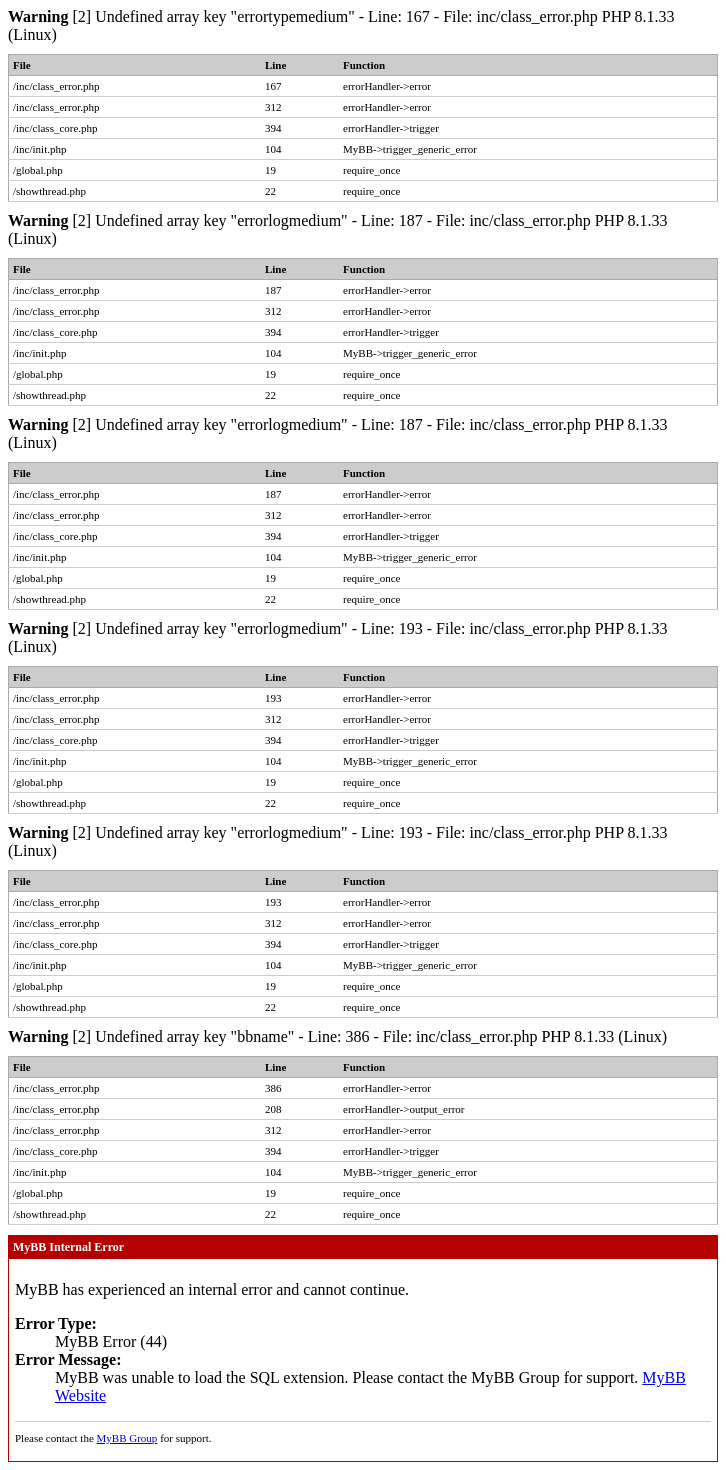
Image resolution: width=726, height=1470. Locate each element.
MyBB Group (127, 1438)
